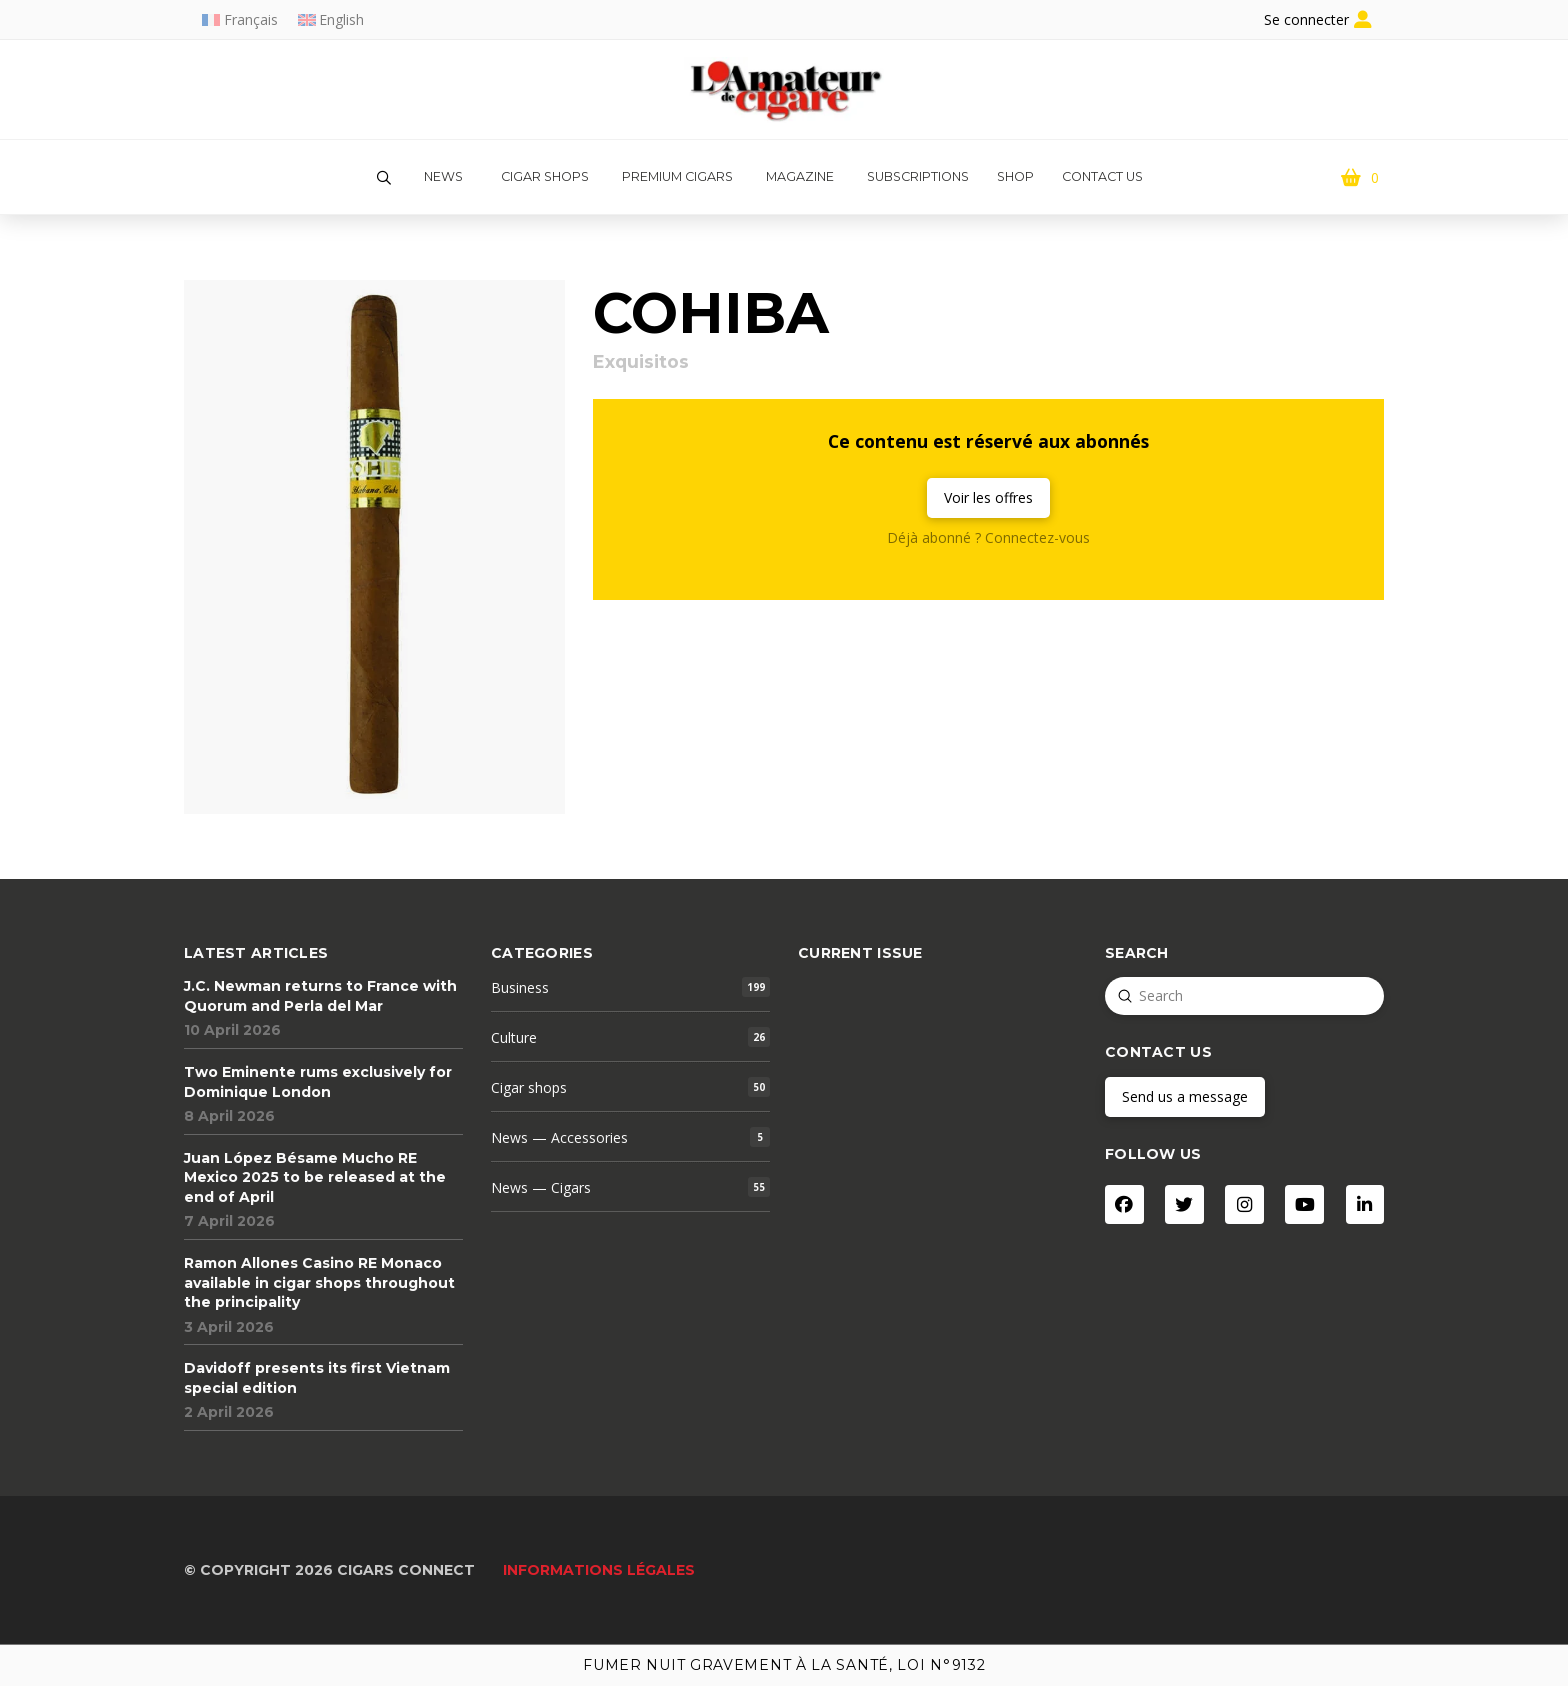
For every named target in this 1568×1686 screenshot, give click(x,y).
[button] (384, 178)
